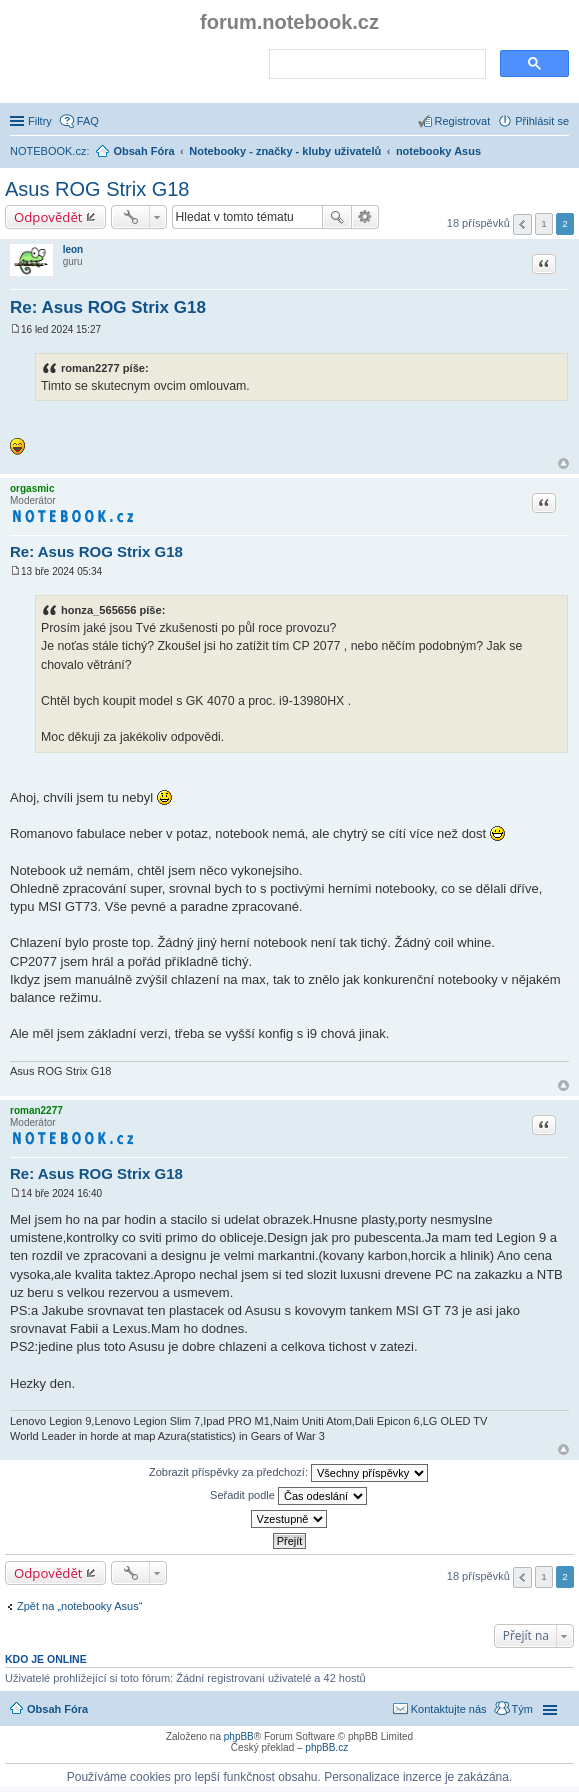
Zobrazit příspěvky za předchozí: (288, 1473)
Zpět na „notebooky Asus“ (79, 1606)
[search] (375, 65)
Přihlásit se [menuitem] (542, 121)
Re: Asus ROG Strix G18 (108, 307)
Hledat (337, 217)
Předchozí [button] (522, 224)
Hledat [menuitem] (561, 153)
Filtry (40, 121)
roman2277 (36, 1110)
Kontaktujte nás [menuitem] (449, 1709)
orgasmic (32, 488)
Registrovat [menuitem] (463, 121)
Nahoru (563, 463)
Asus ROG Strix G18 (97, 189)
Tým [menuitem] (522, 1709)
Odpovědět (48, 217)
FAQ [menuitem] (88, 121)
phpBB (239, 1736)
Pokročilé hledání (365, 217)
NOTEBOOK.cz (48, 151)
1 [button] (544, 223)
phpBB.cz (326, 1747)
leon (73, 249)
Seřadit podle (288, 1496)
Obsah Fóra (57, 1709)
